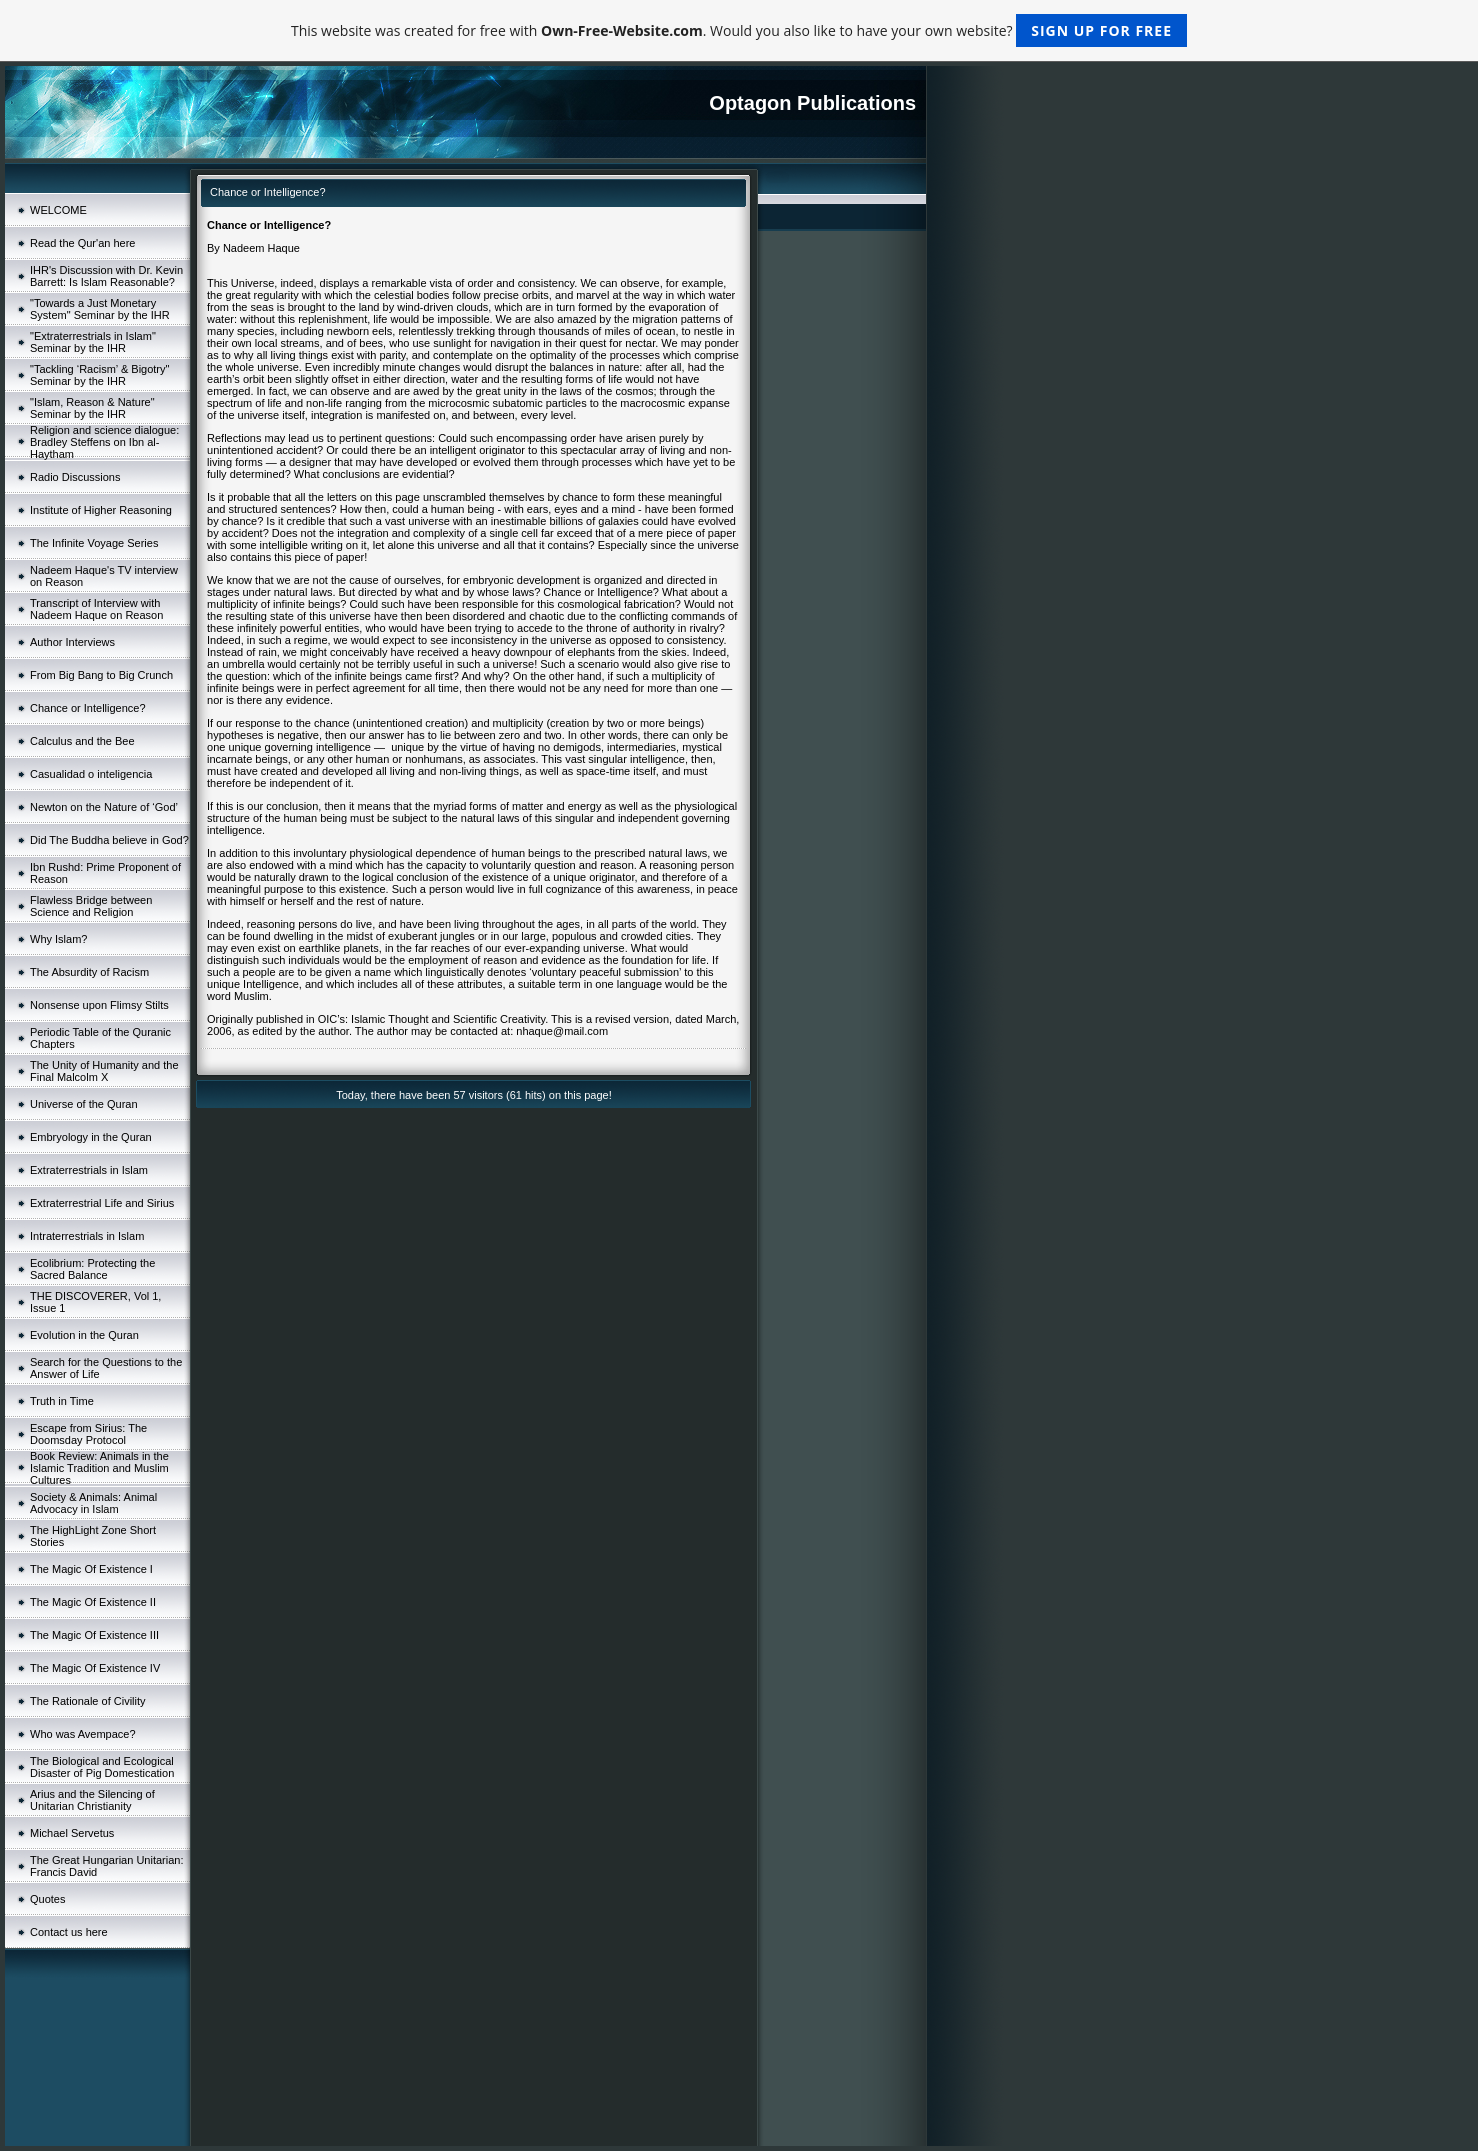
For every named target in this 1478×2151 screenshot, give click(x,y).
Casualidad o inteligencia (91, 774)
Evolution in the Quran (84, 1335)
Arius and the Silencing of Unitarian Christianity (92, 1800)
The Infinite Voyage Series (94, 543)
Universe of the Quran (84, 1104)
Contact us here (69, 1932)
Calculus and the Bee (82, 741)
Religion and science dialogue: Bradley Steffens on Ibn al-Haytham (104, 442)
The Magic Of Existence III (94, 1635)
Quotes (47, 1899)
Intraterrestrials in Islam (87, 1236)
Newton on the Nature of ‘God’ (104, 807)
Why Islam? (58, 939)
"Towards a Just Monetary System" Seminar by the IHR (100, 309)
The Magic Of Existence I (91, 1569)
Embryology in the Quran (91, 1137)
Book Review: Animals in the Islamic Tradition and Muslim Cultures (99, 1468)
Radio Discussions (75, 477)
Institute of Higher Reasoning (101, 510)
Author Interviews (72, 642)
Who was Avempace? (83, 1734)
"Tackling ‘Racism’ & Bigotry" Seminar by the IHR (99, 375)
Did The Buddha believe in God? (109, 840)
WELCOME (58, 210)
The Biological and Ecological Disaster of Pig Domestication (102, 1767)
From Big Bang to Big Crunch (101, 675)
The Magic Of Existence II (93, 1602)
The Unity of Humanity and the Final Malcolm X (104, 1071)
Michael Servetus (72, 1833)
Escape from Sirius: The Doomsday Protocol (88, 1434)
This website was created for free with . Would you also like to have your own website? (739, 30)
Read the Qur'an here (82, 243)
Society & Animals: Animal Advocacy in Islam (93, 1503)
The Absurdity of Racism (89, 972)
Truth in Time (62, 1401)
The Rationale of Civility (88, 1701)
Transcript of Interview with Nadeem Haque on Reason (96, 609)
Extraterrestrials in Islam (89, 1170)
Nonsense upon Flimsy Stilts (99, 1005)
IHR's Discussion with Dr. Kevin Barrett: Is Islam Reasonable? (106, 276)
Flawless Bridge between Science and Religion (91, 906)
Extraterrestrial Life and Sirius (102, 1203)
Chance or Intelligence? (88, 708)
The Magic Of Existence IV (95, 1668)
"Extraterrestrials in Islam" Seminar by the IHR (93, 342)
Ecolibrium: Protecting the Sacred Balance (92, 1269)
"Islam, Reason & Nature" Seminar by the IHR (92, 408)
